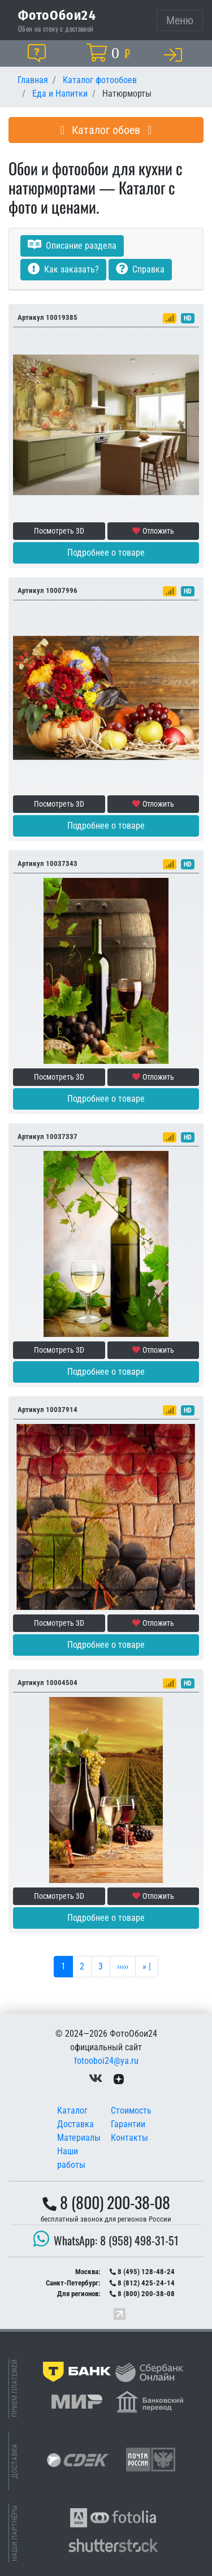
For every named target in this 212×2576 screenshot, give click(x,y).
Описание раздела (72, 245)
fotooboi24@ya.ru (106, 2060)
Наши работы (71, 2158)
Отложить (153, 530)
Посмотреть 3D (59, 530)
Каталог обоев (106, 130)
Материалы (79, 2137)
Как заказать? (63, 269)
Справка (140, 269)
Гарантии (128, 2124)
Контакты (129, 2137)
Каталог (72, 2110)
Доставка (75, 2124)
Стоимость (131, 2110)
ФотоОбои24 (57, 14)
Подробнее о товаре (106, 552)
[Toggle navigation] (180, 20)
